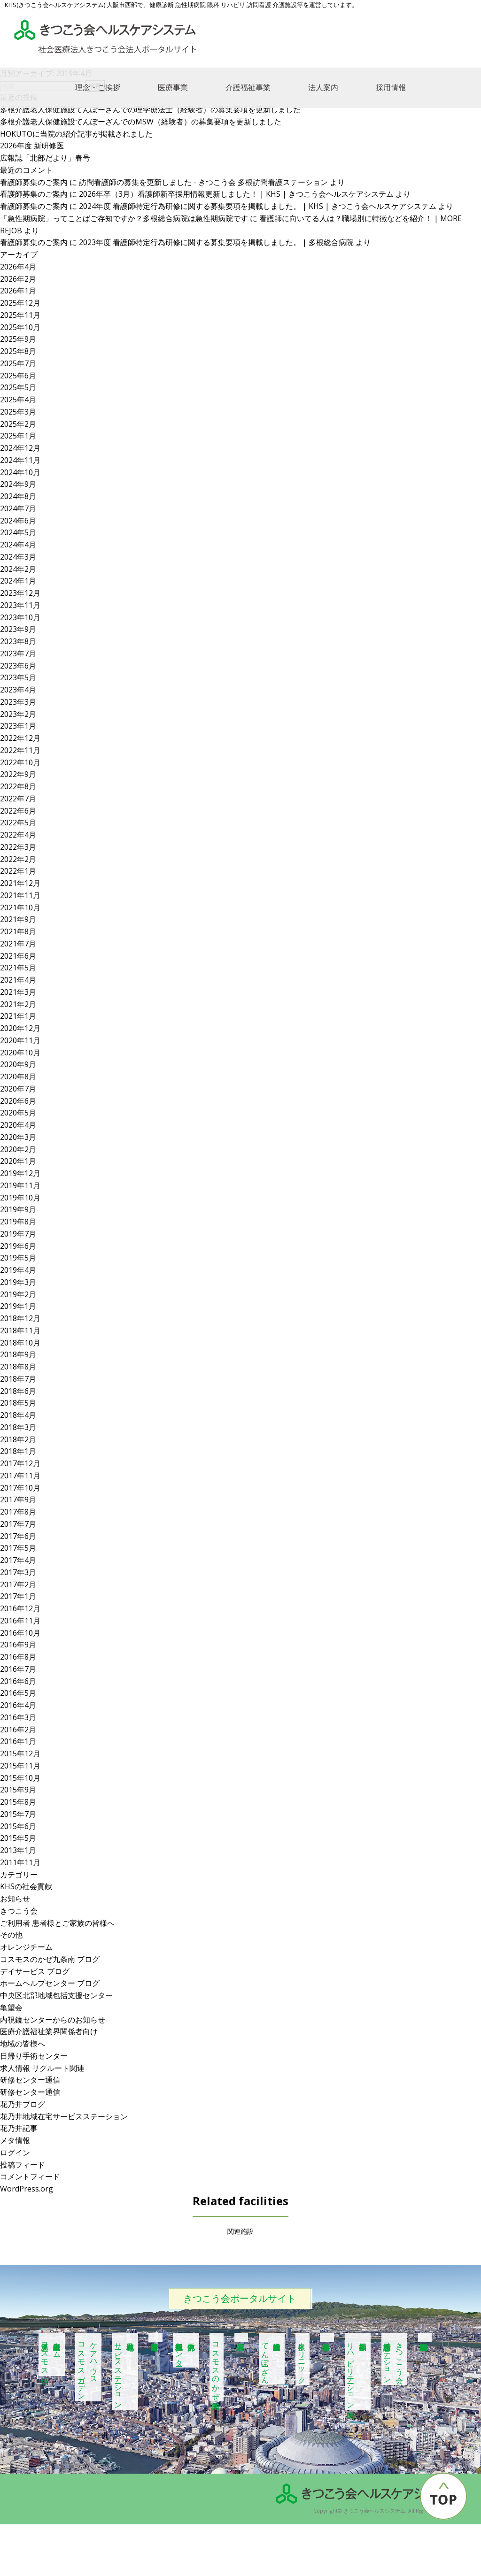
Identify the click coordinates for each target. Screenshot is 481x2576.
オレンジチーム (26, 1947)
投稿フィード (22, 2165)
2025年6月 (18, 375)
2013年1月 (18, 1850)
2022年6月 (18, 811)
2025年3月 (18, 412)
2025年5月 (18, 387)
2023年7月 (18, 653)
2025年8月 (18, 351)
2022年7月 (18, 798)
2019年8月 (18, 1221)
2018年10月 (20, 1343)
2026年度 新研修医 (32, 145)
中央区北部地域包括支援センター (56, 1995)
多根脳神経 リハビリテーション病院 (357, 2372)
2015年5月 (18, 1838)
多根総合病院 (327, 2337)
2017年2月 (18, 1584)
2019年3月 (18, 1282)
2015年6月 (18, 1826)
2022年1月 (18, 871)
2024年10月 (20, 472)
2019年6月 (18, 1246)
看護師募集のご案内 (34, 182)
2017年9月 (18, 1499)
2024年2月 (18, 569)
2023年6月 (18, 666)
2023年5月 (18, 677)
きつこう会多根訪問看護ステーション (393, 2359)
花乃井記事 (19, 2128)
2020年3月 (18, 1137)
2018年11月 (20, 1330)
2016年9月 (18, 1644)
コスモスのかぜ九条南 (216, 2367)
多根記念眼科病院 (425, 2337)
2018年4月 (18, 1415)
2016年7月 (18, 1669)
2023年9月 (18, 629)
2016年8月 (18, 1657)
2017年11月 (20, 1475)
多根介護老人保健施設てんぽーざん (265, 2359)
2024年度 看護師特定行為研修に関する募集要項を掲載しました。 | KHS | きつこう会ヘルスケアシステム (257, 206)
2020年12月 (20, 1028)
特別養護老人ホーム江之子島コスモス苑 (51, 2354)
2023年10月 (20, 617)
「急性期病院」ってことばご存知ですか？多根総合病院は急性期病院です (124, 218)
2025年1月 (18, 436)
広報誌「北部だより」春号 (45, 158)
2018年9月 (18, 1354)
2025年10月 (20, 327)
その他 (11, 1935)
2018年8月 (18, 1366)
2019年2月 (18, 1294)
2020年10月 (20, 1052)
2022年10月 (20, 762)
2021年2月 (18, 1004)
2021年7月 (18, 943)
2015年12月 (20, 1753)
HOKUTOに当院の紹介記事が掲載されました (76, 134)
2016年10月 (20, 1633)
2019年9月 (18, 1209)
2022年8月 (18, 786)
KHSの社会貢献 (26, 1886)
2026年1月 (18, 290)
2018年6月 (18, 1391)
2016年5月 (18, 1693)
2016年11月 (20, 1620)
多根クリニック (302, 2359)
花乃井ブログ (22, 2104)
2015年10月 (20, 1778)
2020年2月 (18, 1149)
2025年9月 (18, 339)
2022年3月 (18, 847)
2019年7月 (18, 1234)
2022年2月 (18, 859)
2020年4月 (18, 1125)
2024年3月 (18, 557)
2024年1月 (18, 581)
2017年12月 (20, 1463)
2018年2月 (18, 1439)
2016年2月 (18, 1729)
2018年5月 (18, 1403)
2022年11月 (20, 750)
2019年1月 (18, 1306)
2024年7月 (18, 508)
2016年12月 (20, 1608)
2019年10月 (20, 1197)
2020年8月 (18, 1076)
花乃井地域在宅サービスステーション (64, 2116)
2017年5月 (18, 1548)
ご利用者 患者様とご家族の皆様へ (57, 1923)
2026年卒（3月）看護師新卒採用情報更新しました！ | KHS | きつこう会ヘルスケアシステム (236, 194)
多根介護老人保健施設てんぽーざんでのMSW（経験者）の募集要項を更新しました (140, 121)
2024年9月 (18, 484)
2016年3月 (18, 1717)
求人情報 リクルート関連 (42, 2068)
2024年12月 (20, 448)
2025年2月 (18, 424)
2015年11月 (20, 1766)
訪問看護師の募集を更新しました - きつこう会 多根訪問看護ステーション (203, 182)
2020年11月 (20, 1040)
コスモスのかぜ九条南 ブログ (50, 1959)
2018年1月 (18, 1451)
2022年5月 (18, 822)
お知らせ (15, 1898)
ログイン (15, 2152)
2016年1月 (18, 1741)
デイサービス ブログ (35, 1971)
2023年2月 (18, 714)
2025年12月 (20, 303)
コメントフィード (30, 2176)
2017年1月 (18, 1596)
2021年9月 (18, 919)
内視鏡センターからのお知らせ (52, 2020)
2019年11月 (20, 1185)
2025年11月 (20, 315)
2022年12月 (20, 738)
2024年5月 (18, 532)
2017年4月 (18, 1560)
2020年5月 (18, 1112)
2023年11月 (20, 605)
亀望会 (11, 2007)
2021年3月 (18, 992)
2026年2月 (18, 279)
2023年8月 (18, 641)
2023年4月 (18, 689)
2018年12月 (20, 1318)
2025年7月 (18, 363)
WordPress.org (26, 2189)
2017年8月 (18, 1512)
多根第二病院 (241, 2337)
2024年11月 (20, 460)
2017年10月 (20, 1488)
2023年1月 (18, 726)
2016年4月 (18, 1705)
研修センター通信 (30, 2080)
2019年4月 (18, 1270)
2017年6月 (18, 1536)
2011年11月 (20, 1862)
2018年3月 (18, 1427)
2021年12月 (20, 883)
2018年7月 (18, 1379)
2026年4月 (18, 266)
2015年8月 (18, 1802)
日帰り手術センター (34, 2056)
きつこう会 (19, 1911)
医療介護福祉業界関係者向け (49, 2031)
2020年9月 (18, 1064)
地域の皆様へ (22, 2043)
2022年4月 (18, 835)
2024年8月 (18, 496)
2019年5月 (18, 1258)
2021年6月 (18, 956)
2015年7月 (18, 1814)
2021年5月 (18, 967)
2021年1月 (18, 1016)
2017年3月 (18, 1572)
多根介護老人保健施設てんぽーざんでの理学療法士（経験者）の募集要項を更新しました (150, 109)
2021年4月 (18, 980)
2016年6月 (18, 1681)
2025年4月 (18, 399)
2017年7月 (18, 1524)
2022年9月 (18, 774)
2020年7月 (18, 1089)
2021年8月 (18, 931)
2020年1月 (18, 1161)
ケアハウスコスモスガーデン (88, 2367)
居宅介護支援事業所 (155, 2337)
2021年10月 (20, 907)
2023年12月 (20, 593)
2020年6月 (18, 1101)
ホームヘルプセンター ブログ (50, 1983)
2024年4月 (18, 544)
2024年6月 (18, 520)
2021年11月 (20, 895)
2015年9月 (18, 1789)
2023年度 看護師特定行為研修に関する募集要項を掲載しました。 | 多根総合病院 (216, 242)
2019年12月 (20, 1173)
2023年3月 (18, 702)
